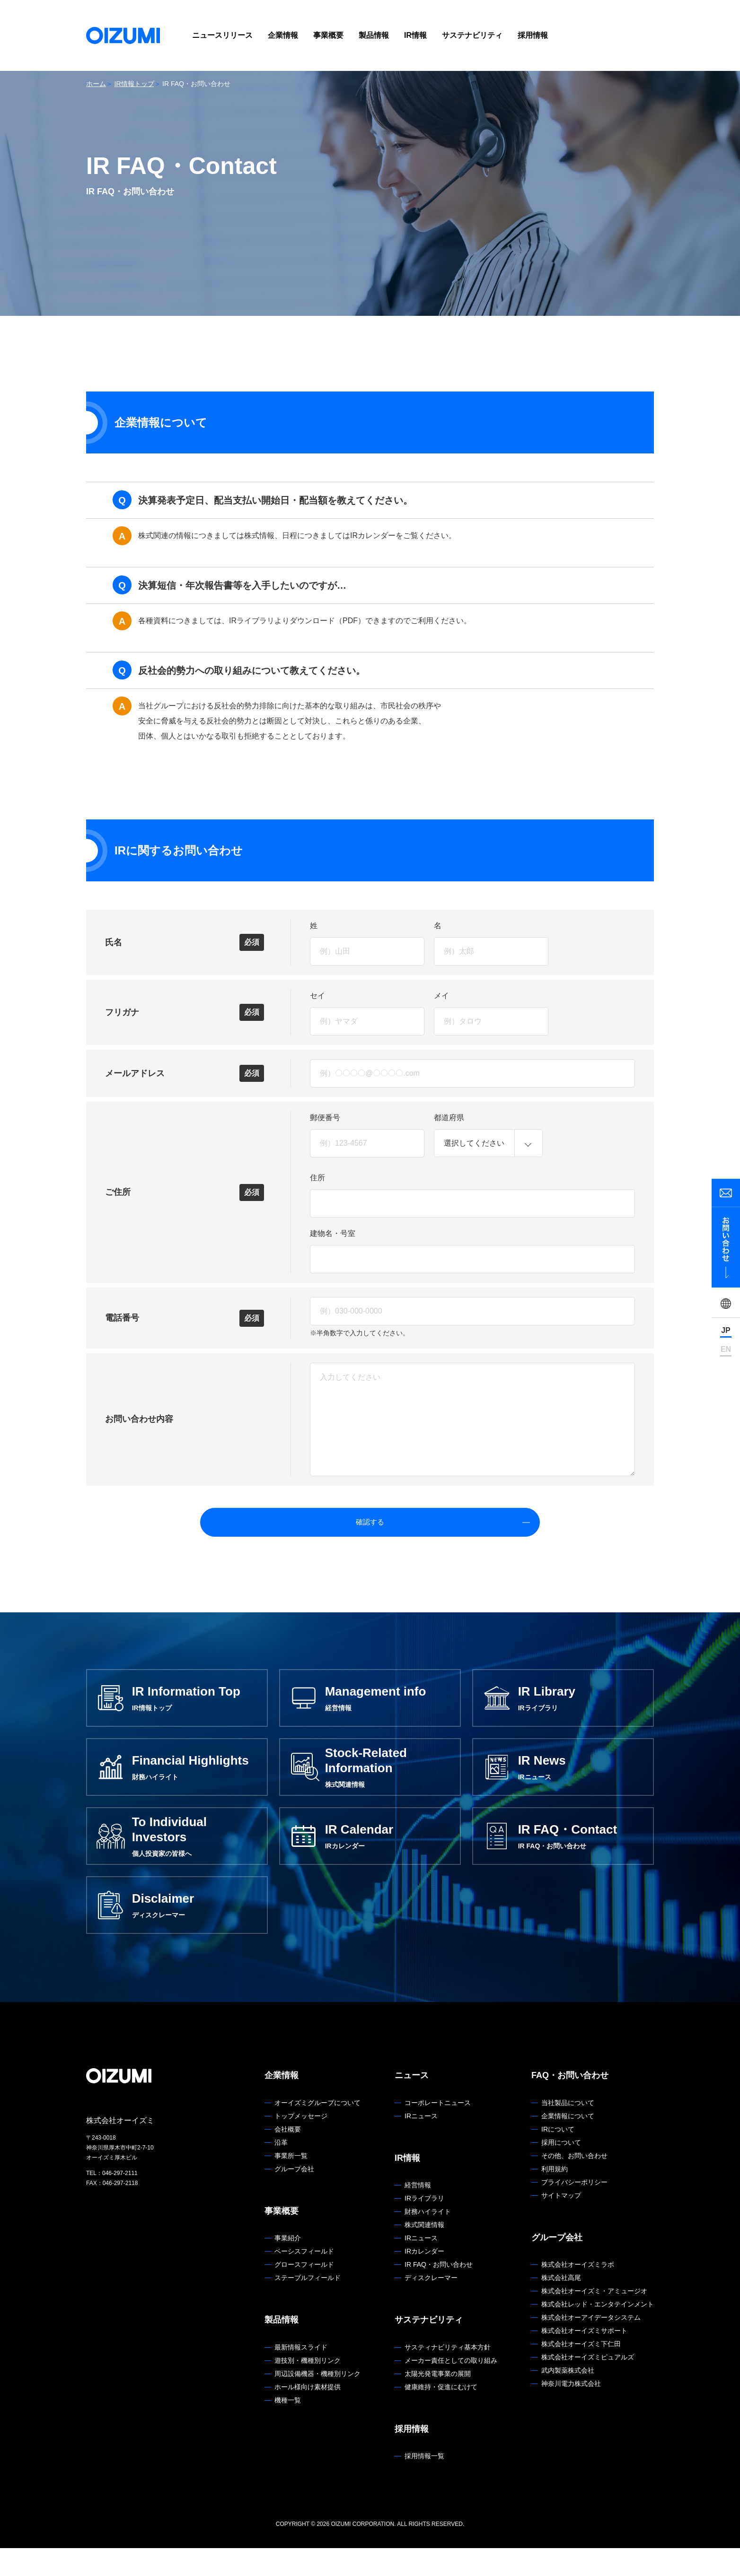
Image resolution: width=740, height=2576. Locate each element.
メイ (441, 996)
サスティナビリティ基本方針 (448, 2374)
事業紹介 (287, 2266)
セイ (317, 996)
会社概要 (287, 2156)
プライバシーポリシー (574, 2209)
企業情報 (283, 35)
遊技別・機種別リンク (307, 2388)
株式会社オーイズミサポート (584, 2358)
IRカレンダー (424, 2279)
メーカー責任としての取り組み (451, 2388)
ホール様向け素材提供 (307, 2414)
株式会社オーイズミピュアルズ (587, 2385)
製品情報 (374, 35)
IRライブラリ (424, 2226)
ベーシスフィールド (304, 2279)
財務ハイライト (428, 2239)
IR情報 (415, 35)
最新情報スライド (300, 2374)
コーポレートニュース (438, 2130)
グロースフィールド (304, 2292)
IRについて (557, 2156)
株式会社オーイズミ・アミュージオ (594, 2319)
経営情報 (418, 2213)
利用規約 (554, 2196)
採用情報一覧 (424, 2484)
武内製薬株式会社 (567, 2398)
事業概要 (328, 35)
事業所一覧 (291, 2183)
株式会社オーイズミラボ (577, 2292)
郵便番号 (325, 1118)
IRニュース (421, 2143)
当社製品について (567, 2130)
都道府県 (449, 1118)
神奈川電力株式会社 (571, 2411)
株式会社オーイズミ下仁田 (581, 2372)
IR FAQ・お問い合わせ (439, 2292)
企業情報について (567, 2143)
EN (726, 1349)
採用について (561, 2170)
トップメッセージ (300, 2143)
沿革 (281, 2170)
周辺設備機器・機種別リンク (317, 2401)
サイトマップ (561, 2223)
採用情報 (533, 35)
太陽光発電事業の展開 (438, 2401)
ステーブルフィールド (307, 2305)
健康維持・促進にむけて (441, 2414)
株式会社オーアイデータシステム (591, 2345)
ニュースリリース (222, 35)
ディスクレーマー (431, 2305)
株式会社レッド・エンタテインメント (597, 2332)
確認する (393, 1528)
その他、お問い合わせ (574, 2183)
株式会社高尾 (561, 2305)
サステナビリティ (472, 35)
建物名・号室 (332, 1233)
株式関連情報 (424, 2252)
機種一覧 (287, 2427)
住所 (317, 1178)
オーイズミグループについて (317, 2130)
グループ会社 (294, 2196)
